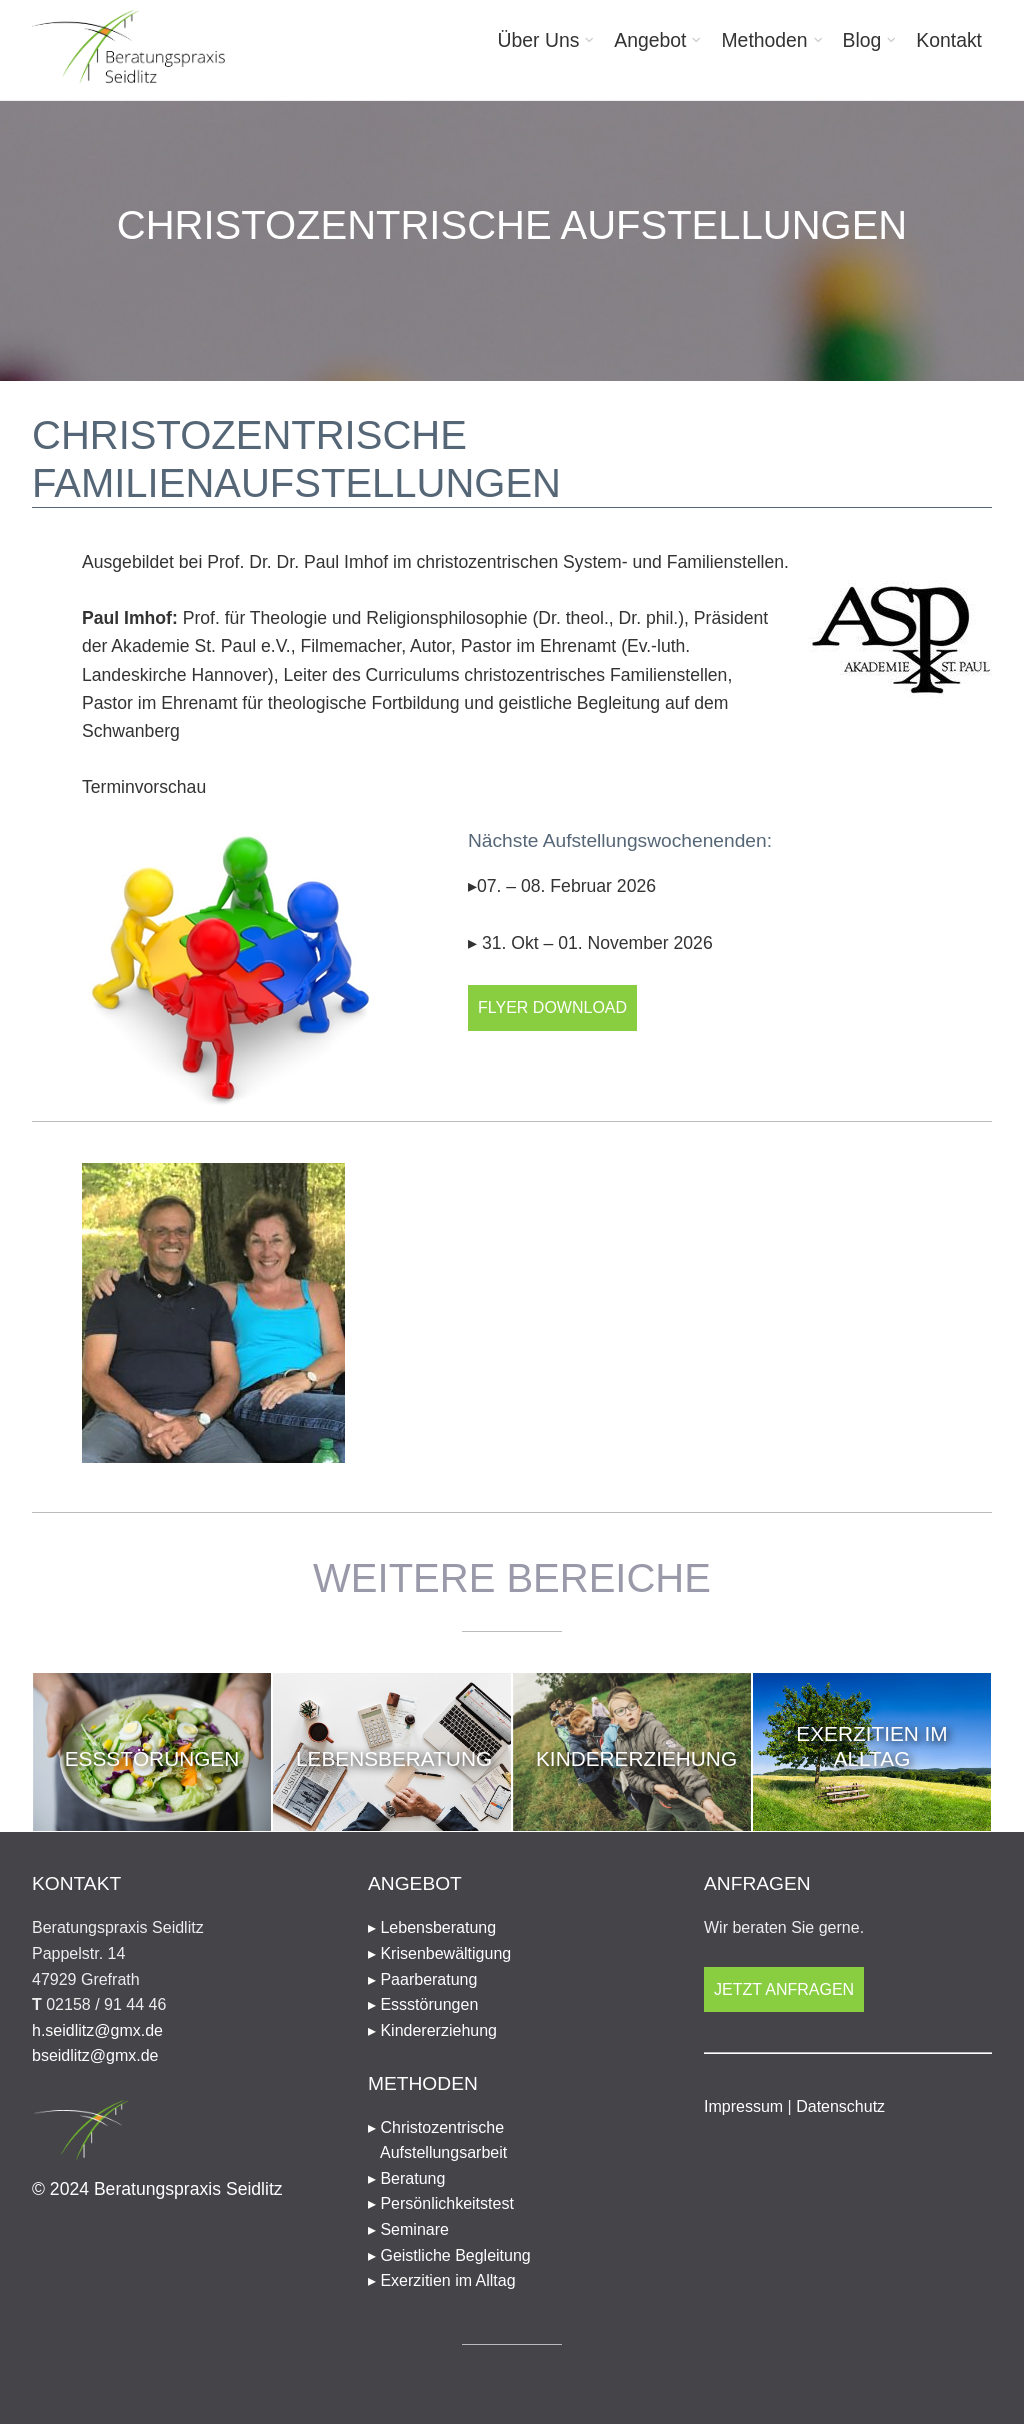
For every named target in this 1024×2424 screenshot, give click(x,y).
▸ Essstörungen (423, 2004)
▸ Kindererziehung (432, 2030)
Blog (862, 40)
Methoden (764, 40)
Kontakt (949, 40)
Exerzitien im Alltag (871, 1746)
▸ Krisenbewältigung (439, 1953)
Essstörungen (152, 1758)
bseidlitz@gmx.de (95, 2055)
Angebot (650, 40)
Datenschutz (840, 2106)
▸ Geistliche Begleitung (449, 2255)
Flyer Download (552, 1007)
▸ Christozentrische (512, 2142)
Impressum (743, 2106)
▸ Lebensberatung (432, 1927)
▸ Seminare (408, 2229)
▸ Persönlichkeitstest (441, 2203)
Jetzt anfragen (784, 1989)
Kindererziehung (636, 1758)
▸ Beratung (406, 2178)
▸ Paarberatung (422, 1979)
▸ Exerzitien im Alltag (442, 2280)
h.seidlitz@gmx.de (97, 2030)
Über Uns (539, 40)
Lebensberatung (394, 1758)
